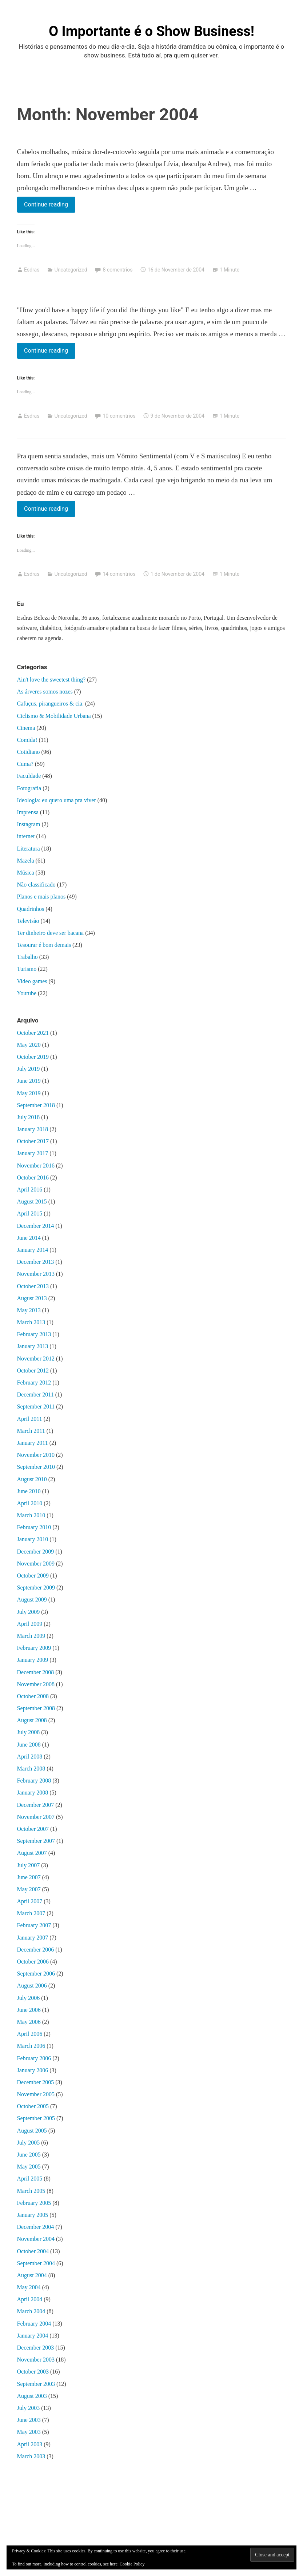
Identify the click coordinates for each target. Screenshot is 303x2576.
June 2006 (29, 2010)
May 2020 (29, 1045)
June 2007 (29, 1877)
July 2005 (28, 2142)
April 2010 (30, 1503)
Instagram (28, 824)
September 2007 (36, 1841)
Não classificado (36, 884)
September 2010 (36, 1467)
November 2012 (36, 1358)
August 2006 (32, 1985)
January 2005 (32, 2215)
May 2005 (29, 2166)
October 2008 (33, 1696)
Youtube (27, 993)
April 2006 (30, 2034)
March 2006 (31, 2046)
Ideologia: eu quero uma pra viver (56, 800)
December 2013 (35, 1262)
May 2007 (29, 1889)
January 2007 (32, 1937)
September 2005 (36, 2118)
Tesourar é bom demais (44, 945)
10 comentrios (119, 416)
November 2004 (36, 2239)
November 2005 (36, 2094)
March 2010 (31, 1515)
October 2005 (33, 2106)
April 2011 (29, 1419)
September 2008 (36, 1708)
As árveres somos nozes (45, 691)
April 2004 (30, 2299)
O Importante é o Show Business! (151, 31)
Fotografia (29, 788)
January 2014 (32, 1250)
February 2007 (34, 1925)
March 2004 (31, 2311)
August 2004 (32, 2275)
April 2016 (30, 1189)
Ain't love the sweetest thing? (51, 679)
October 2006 (33, 1961)
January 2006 (32, 2070)
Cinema (26, 728)
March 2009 (31, 1636)
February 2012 (34, 1382)
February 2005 (34, 2203)
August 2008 (32, 1720)
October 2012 (33, 1370)
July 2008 (28, 1732)
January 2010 (32, 1539)
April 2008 (30, 1756)
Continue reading (46, 203)
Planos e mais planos (41, 896)
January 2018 (32, 1129)
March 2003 (31, 2456)
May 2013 (29, 1310)
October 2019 (33, 1057)
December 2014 (35, 1226)
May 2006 (29, 2022)
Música (25, 872)
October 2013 (33, 1286)
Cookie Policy (132, 2564)
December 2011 (35, 1394)
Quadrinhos (30, 909)
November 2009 (36, 1563)
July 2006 (28, 1998)
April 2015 (30, 1213)
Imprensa (28, 812)
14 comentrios (119, 574)
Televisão (28, 921)
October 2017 (33, 1141)
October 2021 (33, 1033)
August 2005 (32, 2130)
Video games (32, 981)
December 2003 (35, 2347)
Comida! (27, 740)
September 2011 (36, 1406)
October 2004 (33, 2251)
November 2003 (36, 2359)
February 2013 (34, 1334)
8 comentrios (117, 270)
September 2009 (36, 1587)
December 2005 (35, 2082)
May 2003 (29, 2432)
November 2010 (36, 1455)
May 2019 (29, 1093)
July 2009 (28, 1612)
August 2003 (32, 2396)
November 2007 (36, 1817)
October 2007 (33, 1829)
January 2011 (32, 1443)
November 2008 (36, 1684)
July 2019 (28, 1069)
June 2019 (29, 1081)
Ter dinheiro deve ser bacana (50, 933)
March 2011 (31, 1431)
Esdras (31, 270)
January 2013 (32, 1346)
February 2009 (34, 1648)
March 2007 (31, 1913)
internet (26, 836)
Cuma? (25, 764)
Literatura (28, 848)
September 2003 (36, 2384)
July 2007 (28, 1865)
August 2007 (32, 1853)
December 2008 (35, 1672)
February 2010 (34, 1527)
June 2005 (29, 2154)
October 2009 (33, 1575)
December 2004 (35, 2227)
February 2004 (34, 2323)
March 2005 (31, 2191)
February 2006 (34, 2058)
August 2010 (32, 1479)
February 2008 (34, 1780)
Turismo (27, 969)
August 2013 (32, 1298)
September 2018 (36, 1105)
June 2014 (29, 1238)
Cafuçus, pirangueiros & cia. (50, 703)
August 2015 (32, 1201)
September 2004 (36, 2263)
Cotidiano (28, 752)
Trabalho (27, 957)
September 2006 (36, 1973)
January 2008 (32, 1792)
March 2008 (31, 1768)
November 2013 (36, 1274)
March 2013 (31, 1322)
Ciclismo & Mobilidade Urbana (54, 716)
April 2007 (30, 1901)
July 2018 (28, 1117)
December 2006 (35, 1949)
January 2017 (32, 1153)
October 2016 (33, 1177)
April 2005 (30, 2178)
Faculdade (29, 776)
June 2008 (29, 1744)
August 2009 (32, 1599)
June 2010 (29, 1491)
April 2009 (30, 1624)
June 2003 (29, 2420)
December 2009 (35, 1551)
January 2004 (32, 2335)
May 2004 (29, 2287)
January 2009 (32, 1660)
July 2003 (28, 2408)
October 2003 (33, 2371)
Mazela (25, 860)
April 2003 (30, 2444)
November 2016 (36, 1165)
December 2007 (35, 1805)
